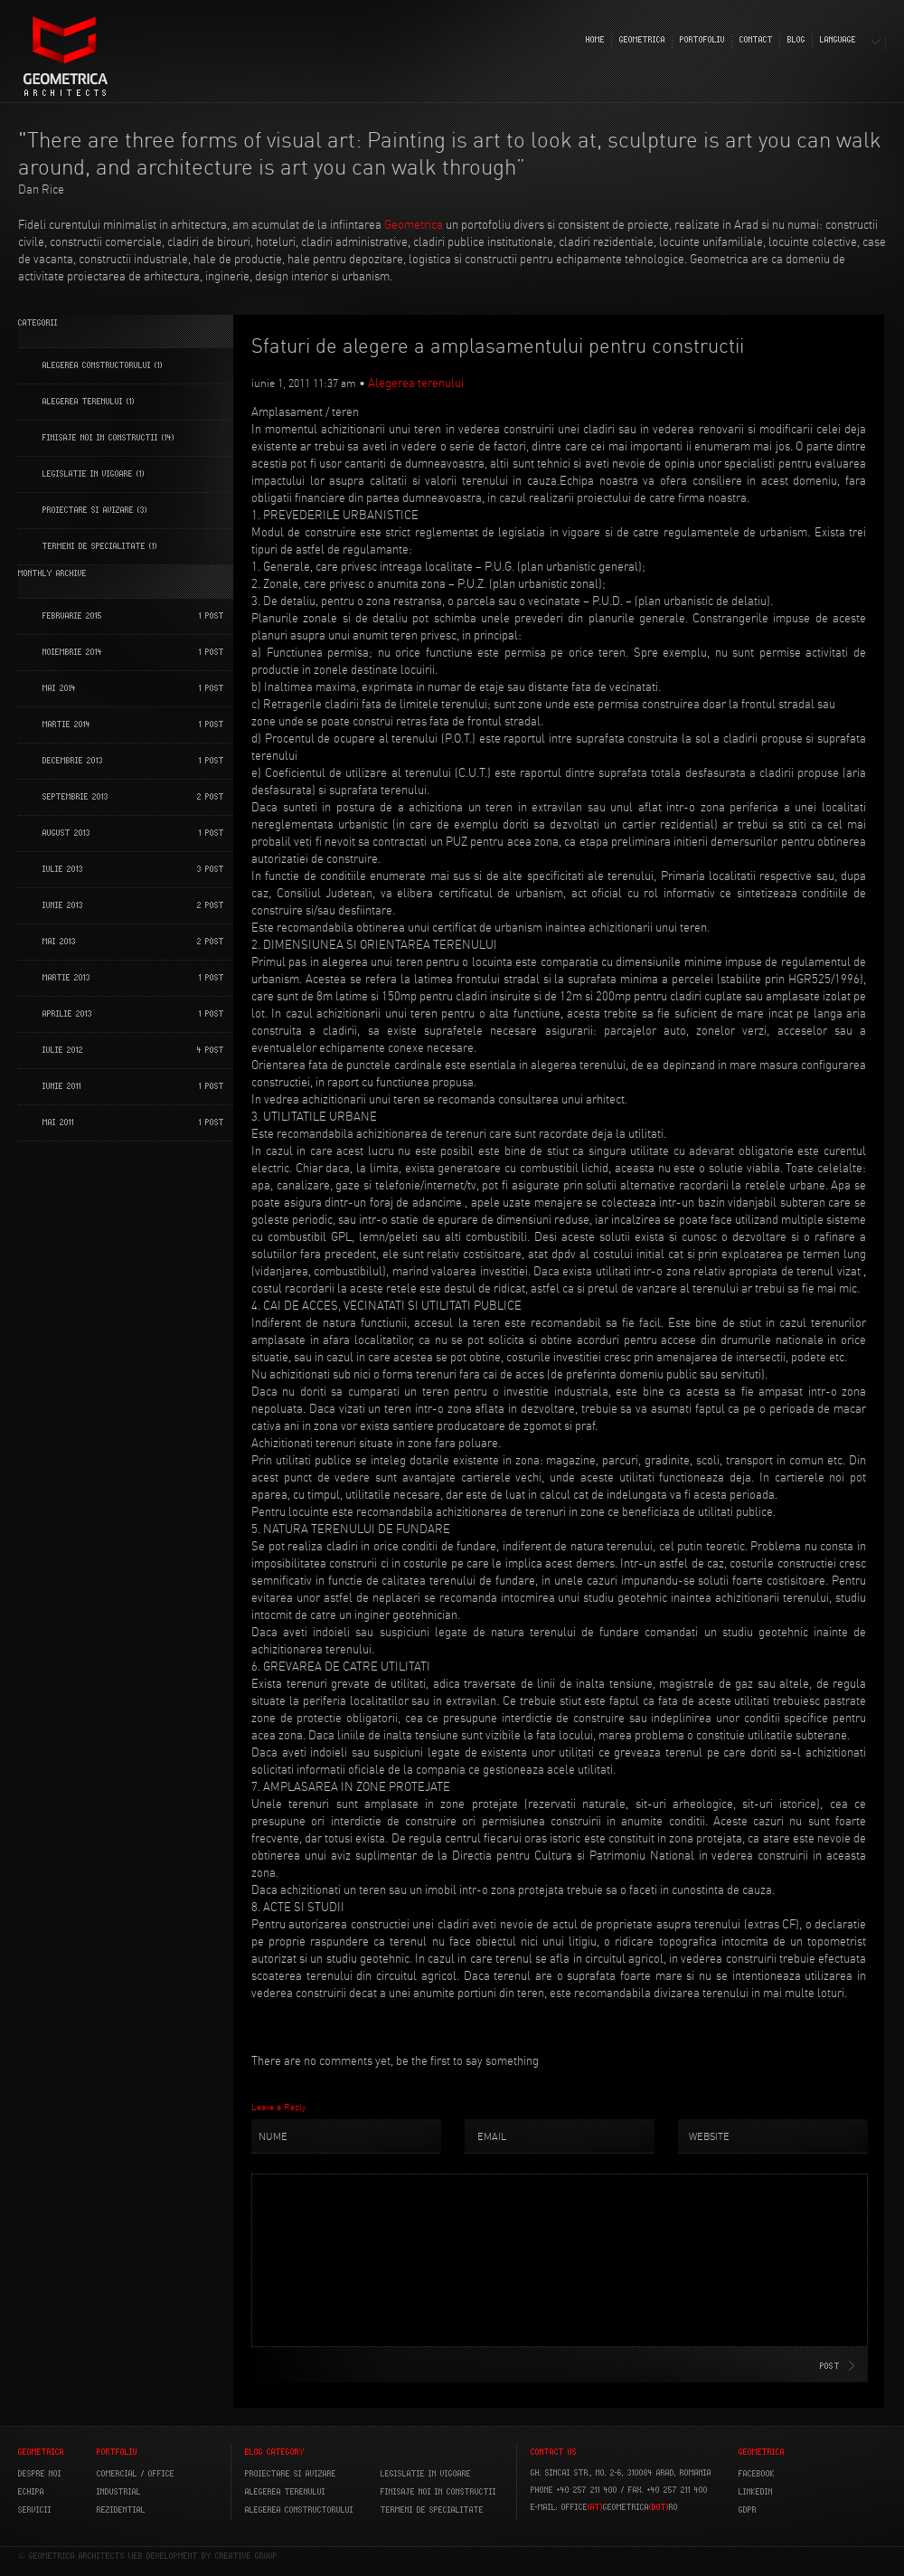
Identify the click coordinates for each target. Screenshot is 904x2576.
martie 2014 (66, 724)
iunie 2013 (62, 905)
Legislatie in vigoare (87, 473)
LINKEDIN (756, 2491)
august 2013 (66, 833)
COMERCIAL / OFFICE (135, 2473)
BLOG (796, 39)
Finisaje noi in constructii (100, 437)
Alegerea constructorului (96, 365)
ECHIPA (31, 2491)
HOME (595, 39)
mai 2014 (59, 688)
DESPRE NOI (39, 2473)
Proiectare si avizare (290, 2473)
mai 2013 (59, 941)
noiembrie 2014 (72, 652)
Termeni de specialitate (94, 546)
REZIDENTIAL (121, 2509)
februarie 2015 (72, 615)
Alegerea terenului (82, 401)
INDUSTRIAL (119, 2491)
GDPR (748, 2509)
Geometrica (413, 224)
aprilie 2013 (67, 1013)
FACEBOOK (757, 2473)
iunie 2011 (61, 1086)
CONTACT (756, 39)
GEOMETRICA (642, 39)
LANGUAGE (838, 39)
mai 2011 (58, 1122)
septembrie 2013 (75, 796)
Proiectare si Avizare (88, 510)
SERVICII (35, 2509)
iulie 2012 (62, 1050)
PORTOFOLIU (702, 39)
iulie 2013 (62, 869)
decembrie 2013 (72, 760)
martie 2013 (66, 977)
